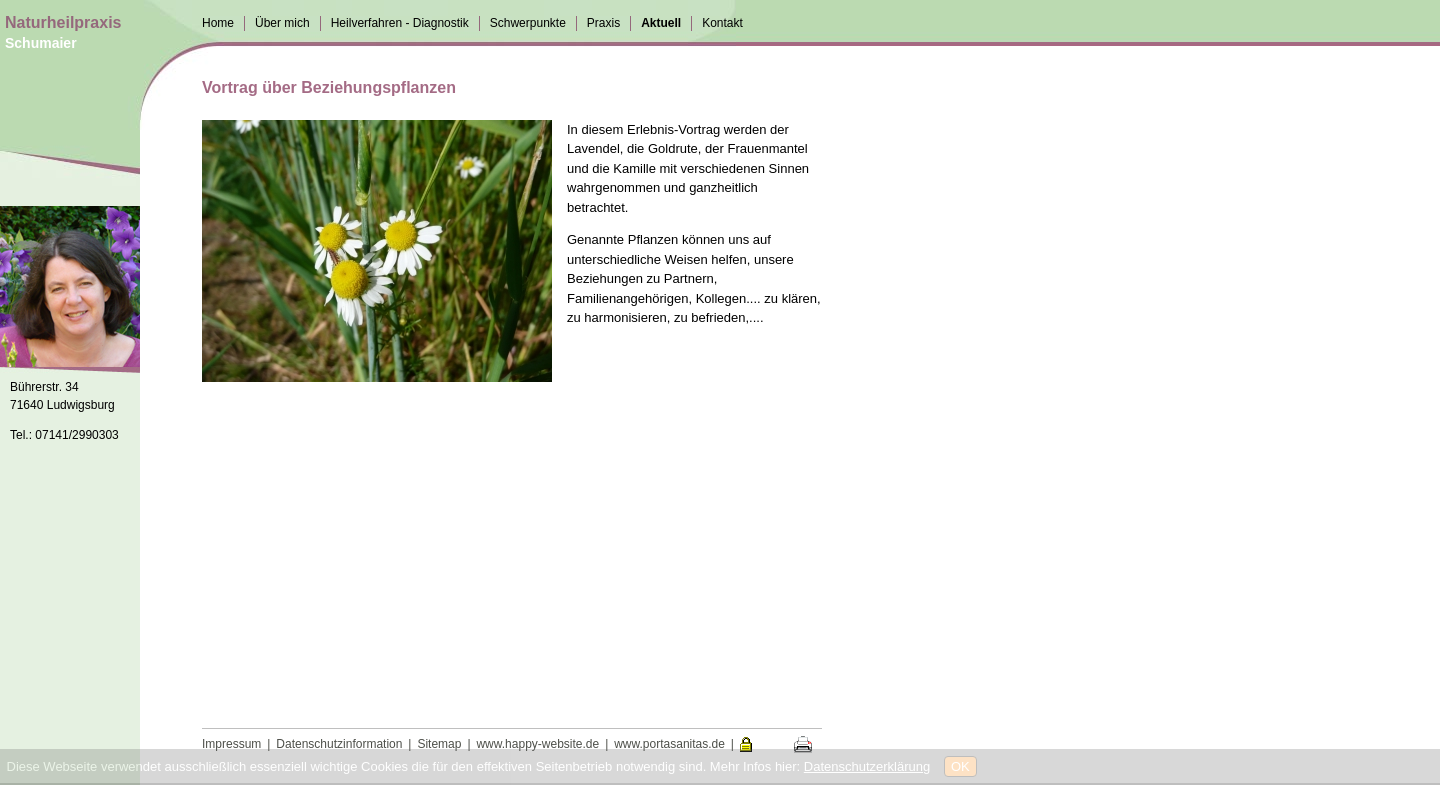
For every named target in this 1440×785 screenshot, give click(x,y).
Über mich (282, 23)
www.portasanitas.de (669, 744)
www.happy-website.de (537, 744)
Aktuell (661, 23)
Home (218, 23)
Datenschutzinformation (339, 744)
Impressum (231, 744)
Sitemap (439, 744)
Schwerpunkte (528, 23)
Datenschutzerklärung (867, 766)
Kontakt (722, 23)
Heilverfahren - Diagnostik (400, 23)
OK (960, 766)
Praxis (603, 23)
